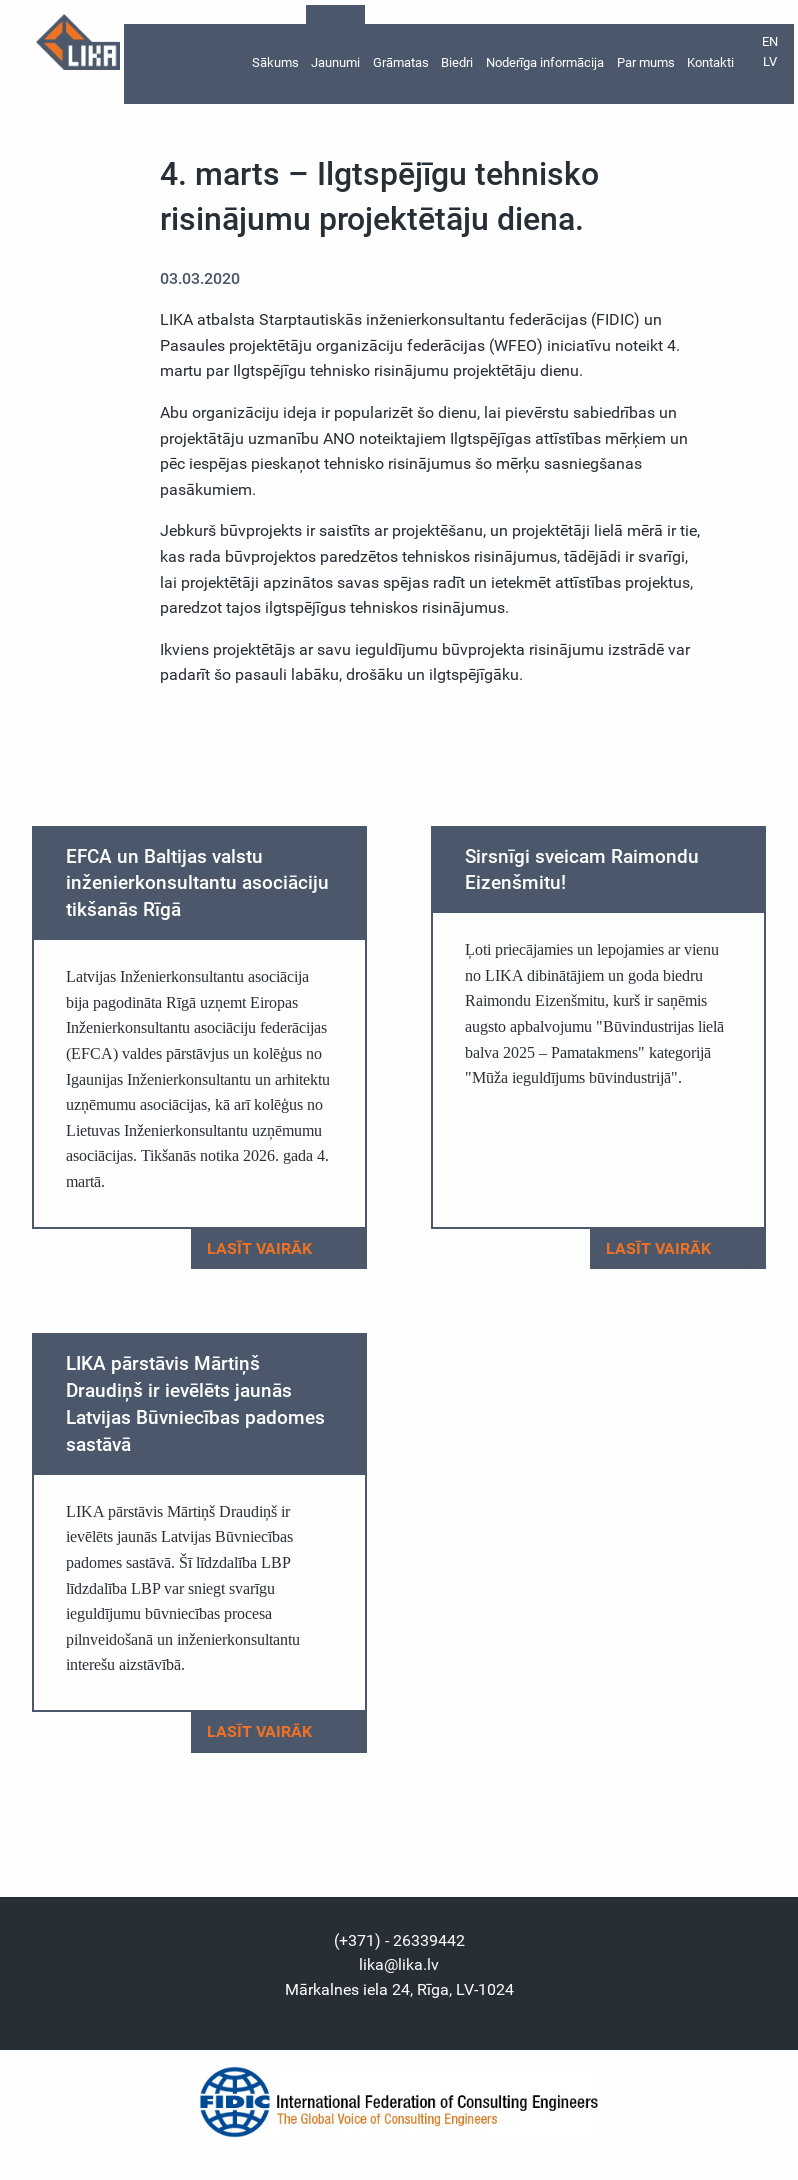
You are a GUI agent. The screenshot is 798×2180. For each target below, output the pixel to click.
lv (770, 61)
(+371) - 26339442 (399, 1940)
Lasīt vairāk (277, 1249)
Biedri (457, 61)
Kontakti (710, 61)
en (770, 41)
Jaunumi (335, 61)
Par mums (646, 61)
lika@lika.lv (399, 1964)
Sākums (275, 61)
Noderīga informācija (545, 61)
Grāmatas (401, 61)
